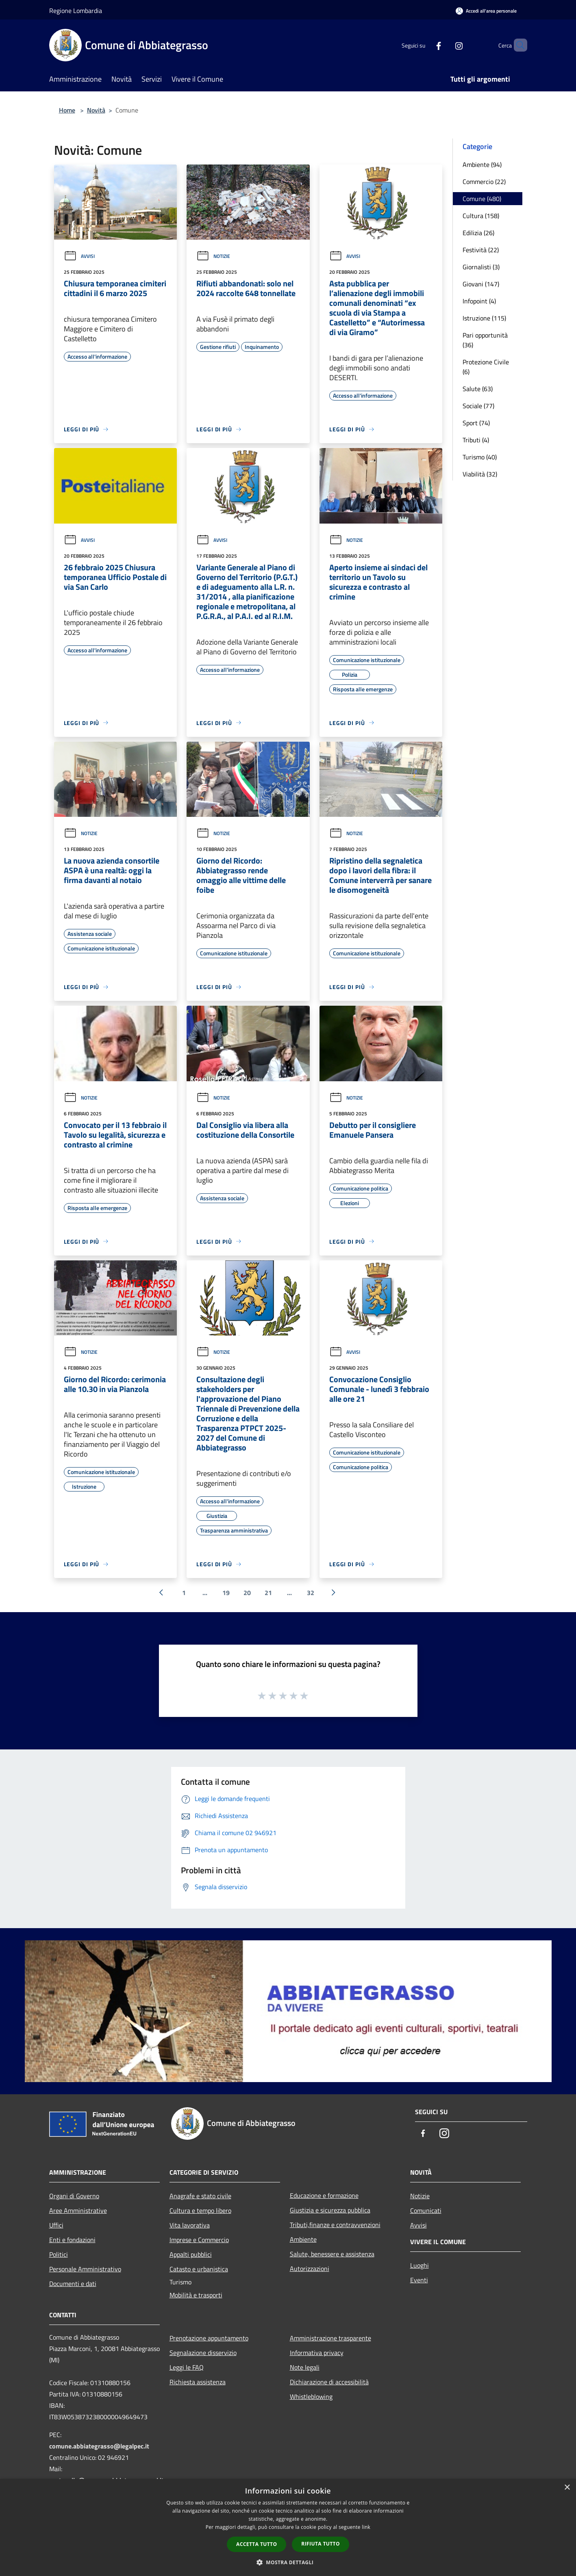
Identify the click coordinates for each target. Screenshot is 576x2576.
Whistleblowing (311, 2396)
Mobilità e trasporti (196, 2295)
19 (226, 1593)
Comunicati (425, 2210)
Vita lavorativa (190, 2225)
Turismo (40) (480, 457)
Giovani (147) (481, 284)
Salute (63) (478, 389)
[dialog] (288, 2527)
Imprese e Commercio (199, 2240)
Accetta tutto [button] (256, 2544)
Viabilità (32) (480, 474)
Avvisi (79, 256)
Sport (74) (476, 423)
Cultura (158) (481, 216)
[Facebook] (425, 44)
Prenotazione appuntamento (209, 2338)
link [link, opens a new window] (366, 2527)
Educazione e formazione (324, 2195)
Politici (58, 2254)
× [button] (567, 2488)
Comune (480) (482, 198)
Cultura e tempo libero (200, 2210)
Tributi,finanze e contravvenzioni (335, 2225)
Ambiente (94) (482, 164)
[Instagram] (445, 44)
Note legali (305, 2367)
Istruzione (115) (484, 318)
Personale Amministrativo (85, 2269)
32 (310, 1593)
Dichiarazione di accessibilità (329, 2382)
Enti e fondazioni (72, 2240)
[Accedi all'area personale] (486, 10)
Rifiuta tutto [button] (320, 2543)
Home (67, 110)
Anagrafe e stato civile (200, 2196)
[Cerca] (517, 45)
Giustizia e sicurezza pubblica (330, 2210)
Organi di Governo (74, 2196)
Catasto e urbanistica (199, 2269)
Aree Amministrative (78, 2210)
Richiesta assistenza (198, 2382)
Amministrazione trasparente (330, 2338)
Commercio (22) (484, 181)
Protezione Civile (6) (486, 367)
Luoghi (419, 2265)
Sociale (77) (478, 406)
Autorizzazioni (309, 2268)
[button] (288, 2562)
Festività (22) (481, 250)
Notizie (213, 256)
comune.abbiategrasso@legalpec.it (99, 2446)
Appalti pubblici (191, 2254)
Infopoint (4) (479, 301)
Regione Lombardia (75, 10)
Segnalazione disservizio (203, 2352)
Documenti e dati (72, 2283)
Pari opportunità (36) (485, 340)
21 (268, 1593)
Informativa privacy (316, 2352)
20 (247, 1593)
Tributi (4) (476, 440)
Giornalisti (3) (481, 267)
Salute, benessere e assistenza (332, 2254)
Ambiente (303, 2239)
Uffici (56, 2225)
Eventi (419, 2280)
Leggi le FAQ (187, 2367)
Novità (96, 110)
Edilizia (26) (478, 233)
